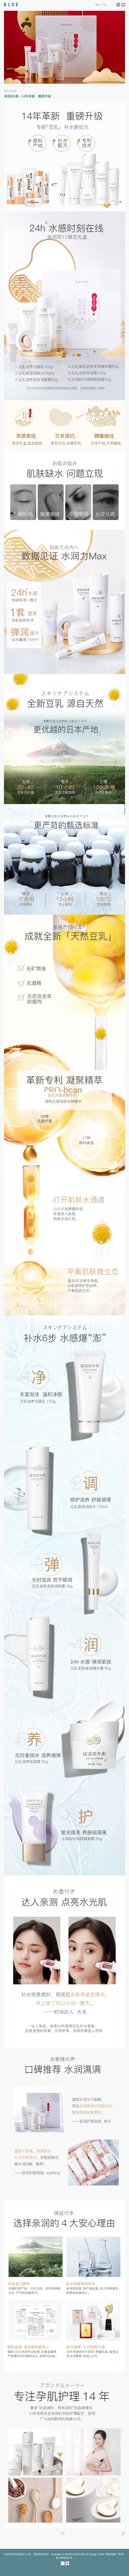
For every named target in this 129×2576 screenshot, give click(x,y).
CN (97, 4)
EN (105, 4)
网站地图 (111, 2554)
